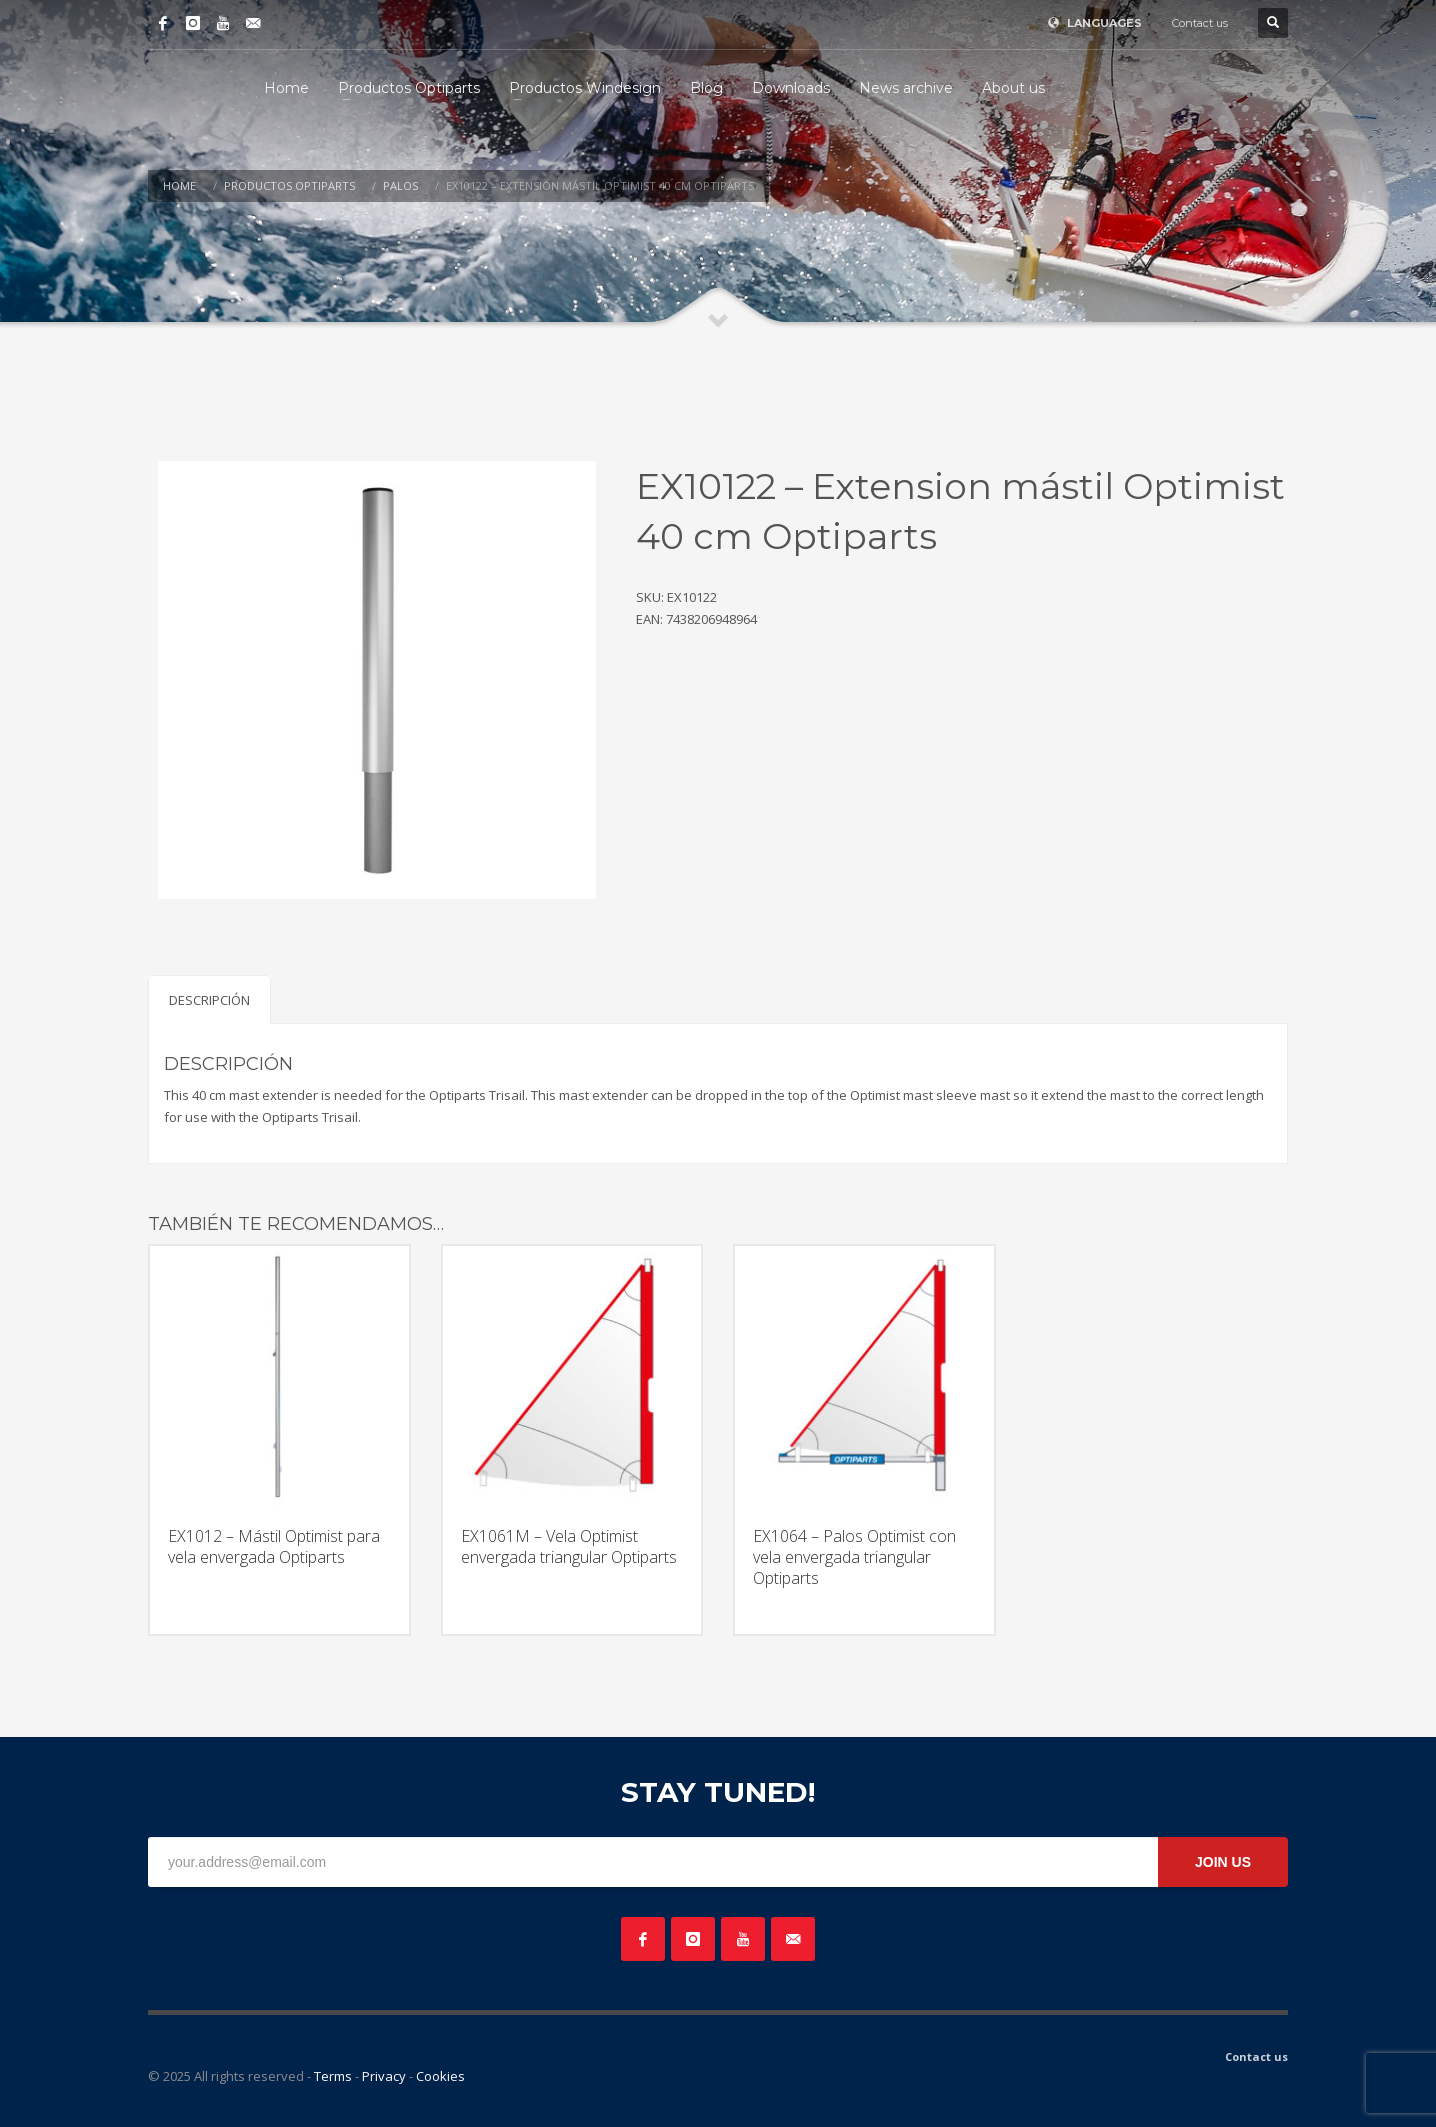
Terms (333, 2076)
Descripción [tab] (209, 1000)
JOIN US (1223, 1862)
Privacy (384, 2076)
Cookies (440, 2076)
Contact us (1200, 23)
